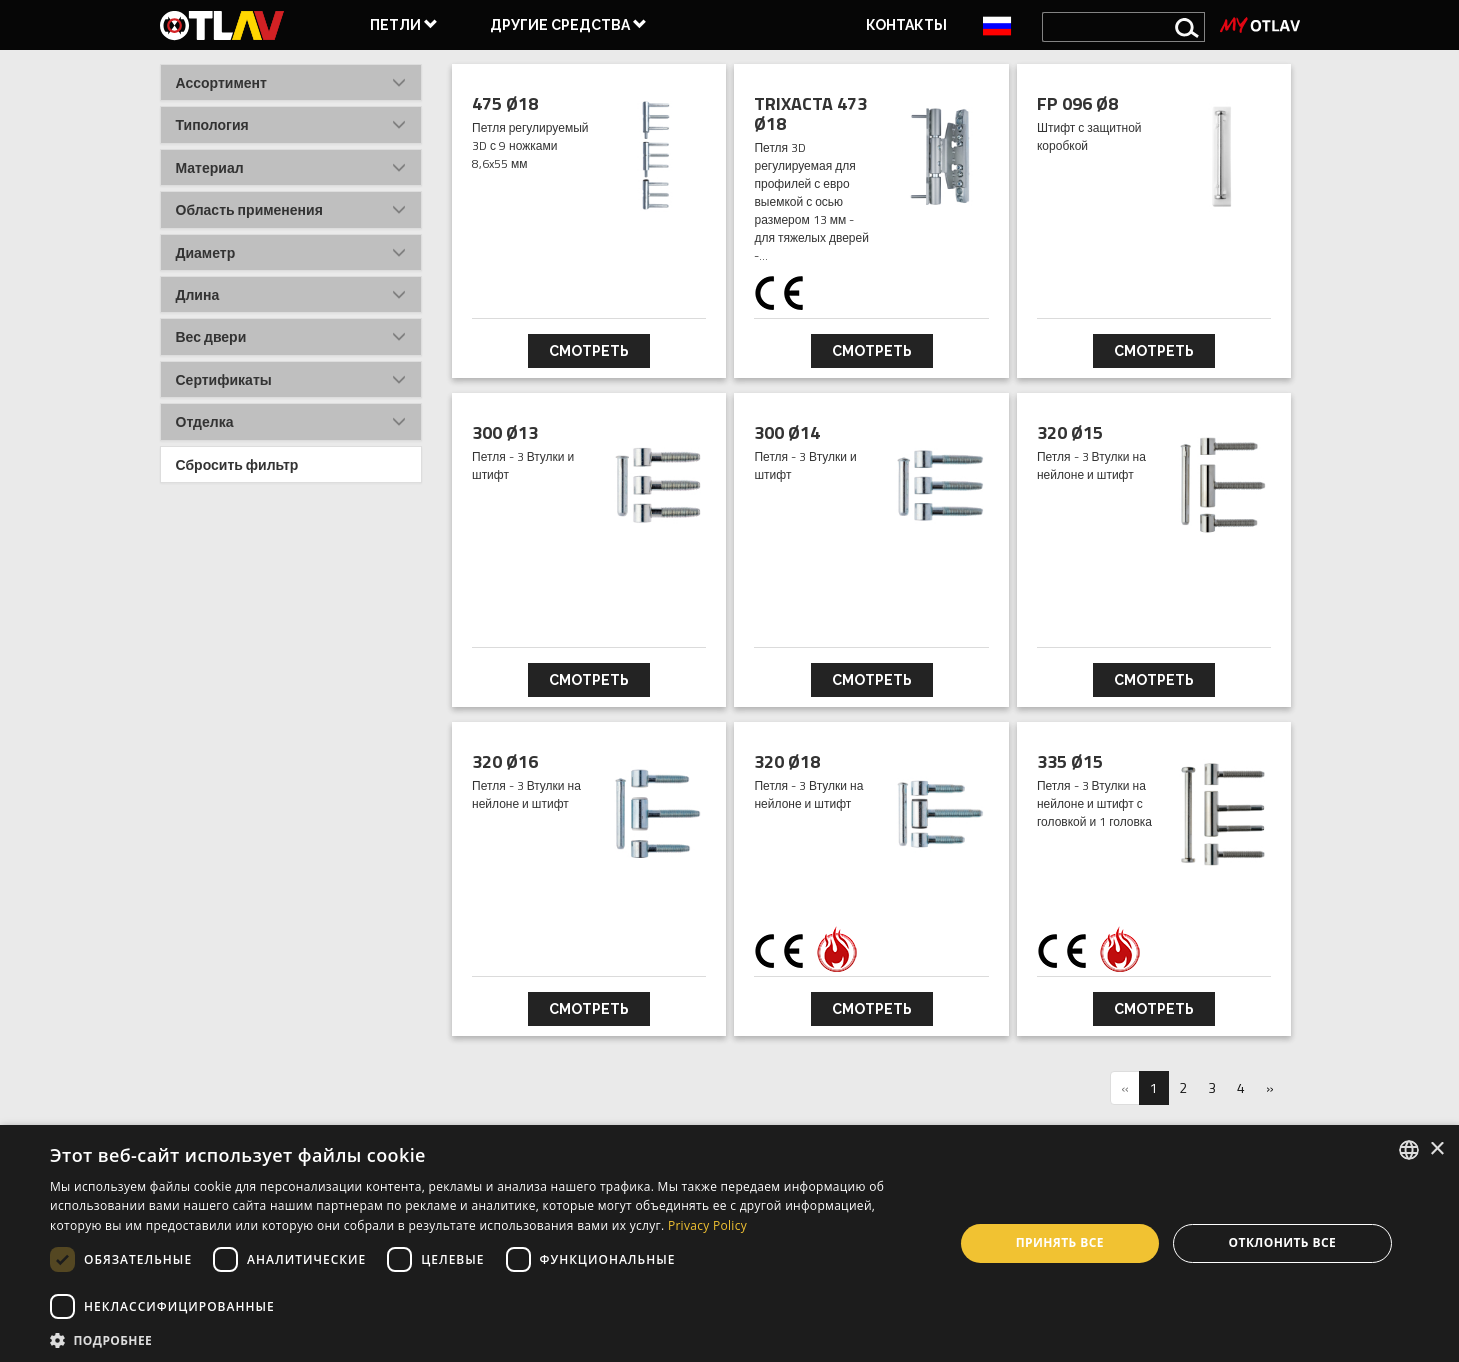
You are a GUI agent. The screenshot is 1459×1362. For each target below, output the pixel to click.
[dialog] (729, 1243)
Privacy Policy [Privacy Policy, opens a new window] (707, 1225)
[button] (291, 82)
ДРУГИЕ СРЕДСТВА (568, 25)
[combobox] (1409, 1150)
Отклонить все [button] (1282, 1242)
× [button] (1436, 1149)
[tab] (291, 82)
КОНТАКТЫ (906, 25)
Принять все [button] (1060, 1242)
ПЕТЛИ (404, 25)
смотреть (589, 351)
